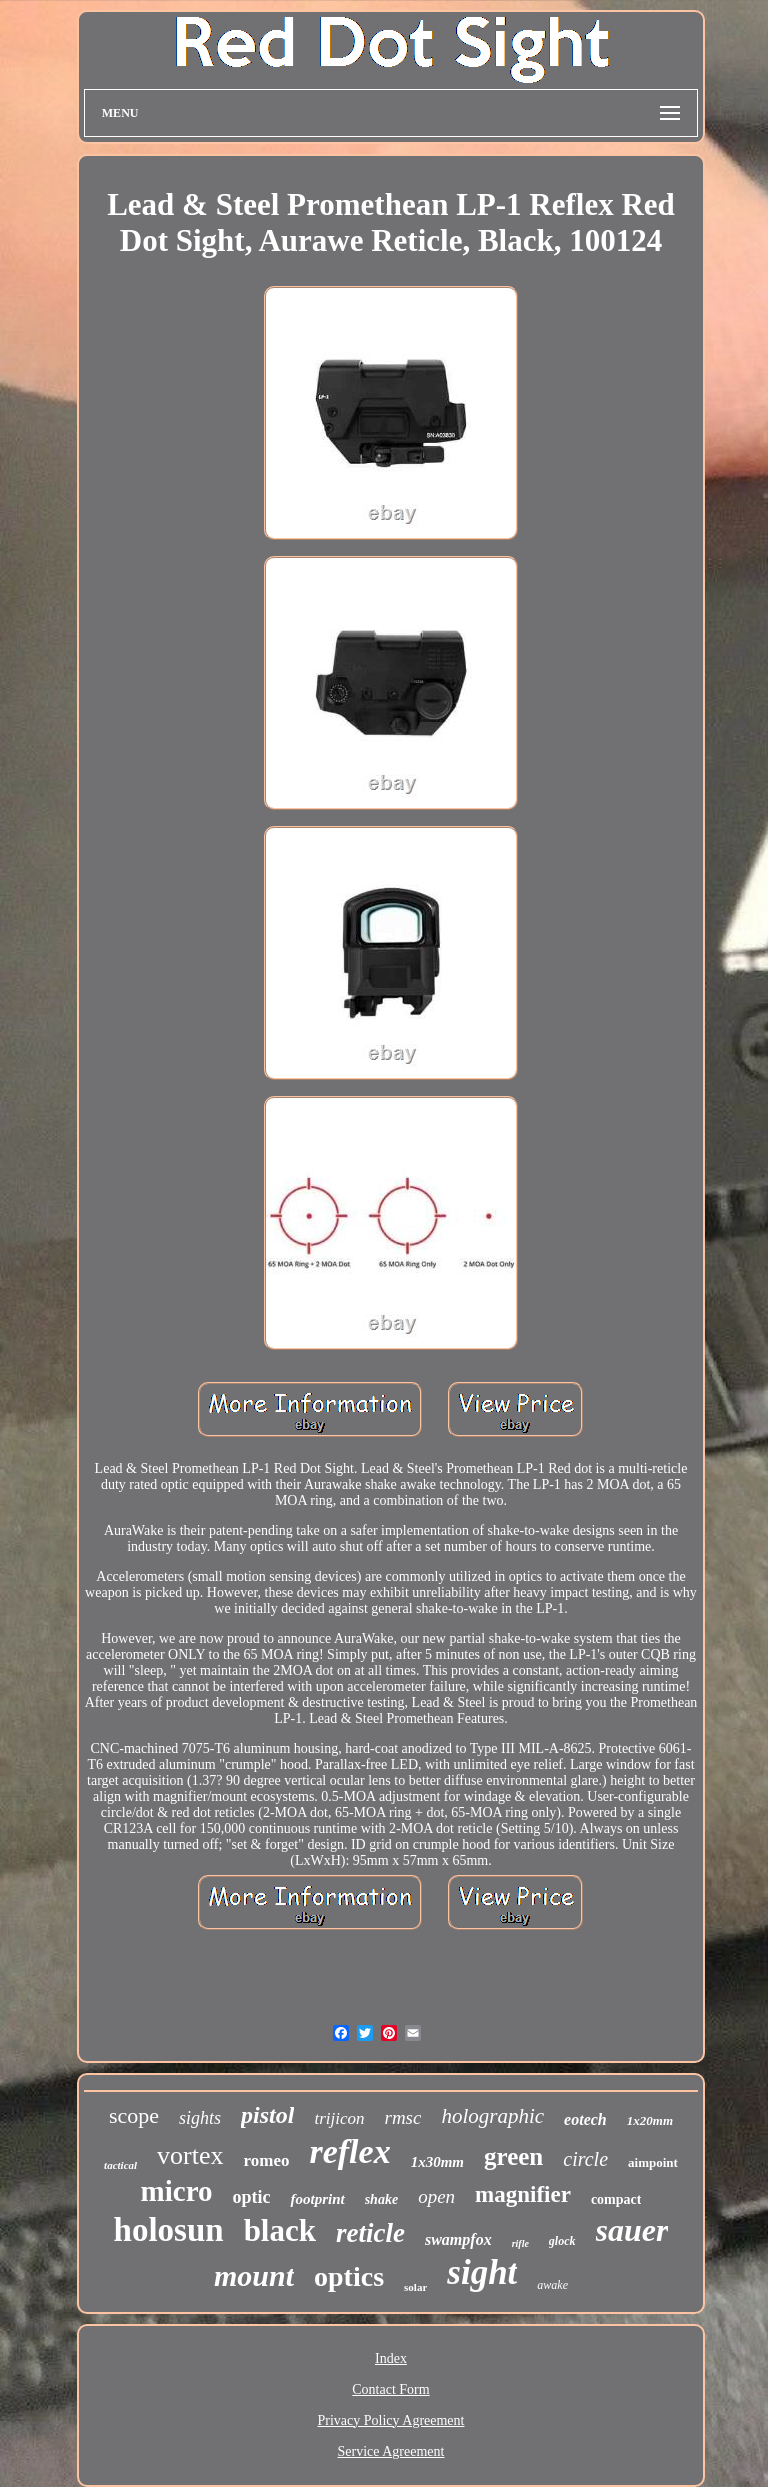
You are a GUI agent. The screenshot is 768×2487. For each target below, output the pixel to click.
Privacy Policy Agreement (391, 2420)
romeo (267, 2160)
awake (552, 2285)
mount (254, 2275)
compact (616, 2199)
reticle (370, 2233)
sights (200, 2118)
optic (251, 2197)
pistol (267, 2115)
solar (415, 2287)
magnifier (523, 2194)
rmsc (402, 2117)
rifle (520, 2243)
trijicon (339, 2118)
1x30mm (437, 2162)
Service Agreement (391, 2451)
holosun (169, 2230)
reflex (349, 2151)
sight (482, 2272)
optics (349, 2276)
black (280, 2230)
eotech (585, 2119)
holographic (492, 2116)
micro (177, 2191)
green (513, 2156)
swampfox (458, 2239)
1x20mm (650, 2120)
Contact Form (390, 2389)
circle (585, 2159)
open (436, 2196)
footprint (317, 2199)
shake (381, 2199)
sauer (632, 2230)
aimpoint (653, 2162)
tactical (120, 2165)
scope (134, 2115)
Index (391, 2358)
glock (562, 2241)
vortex (190, 2155)
